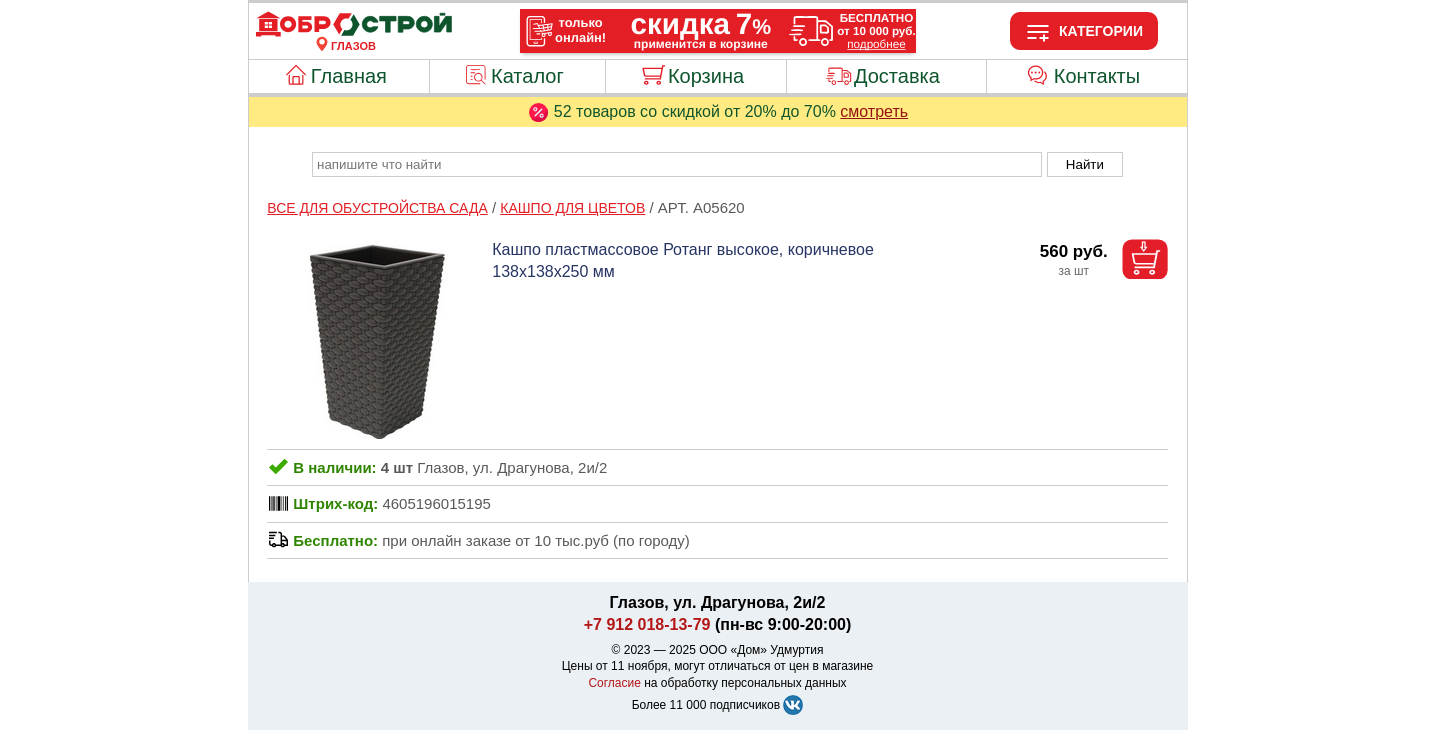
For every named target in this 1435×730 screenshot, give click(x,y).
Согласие (614, 683)
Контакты (1097, 76)
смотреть (874, 111)
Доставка (897, 76)
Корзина (706, 76)
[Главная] (354, 34)
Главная (349, 76)
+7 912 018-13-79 (647, 624)
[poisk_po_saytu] (677, 164)
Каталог (527, 76)
